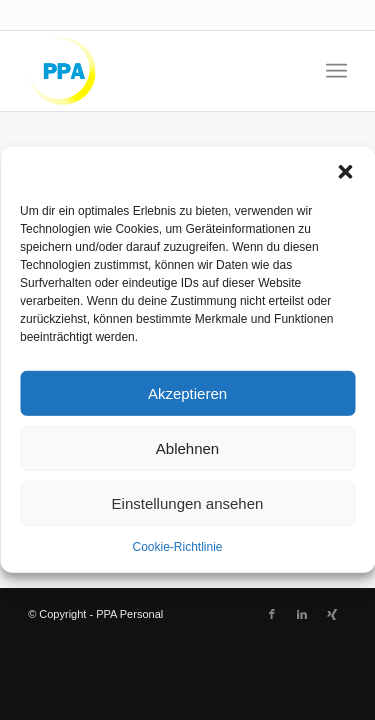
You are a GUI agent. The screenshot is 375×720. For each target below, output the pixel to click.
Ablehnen (187, 447)
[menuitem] (336, 71)
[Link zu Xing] (332, 614)
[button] (345, 172)
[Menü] (336, 71)
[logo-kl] (155, 71)
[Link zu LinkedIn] (302, 614)
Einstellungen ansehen (188, 502)
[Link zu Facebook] (272, 614)
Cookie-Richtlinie (177, 547)
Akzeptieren (187, 392)
